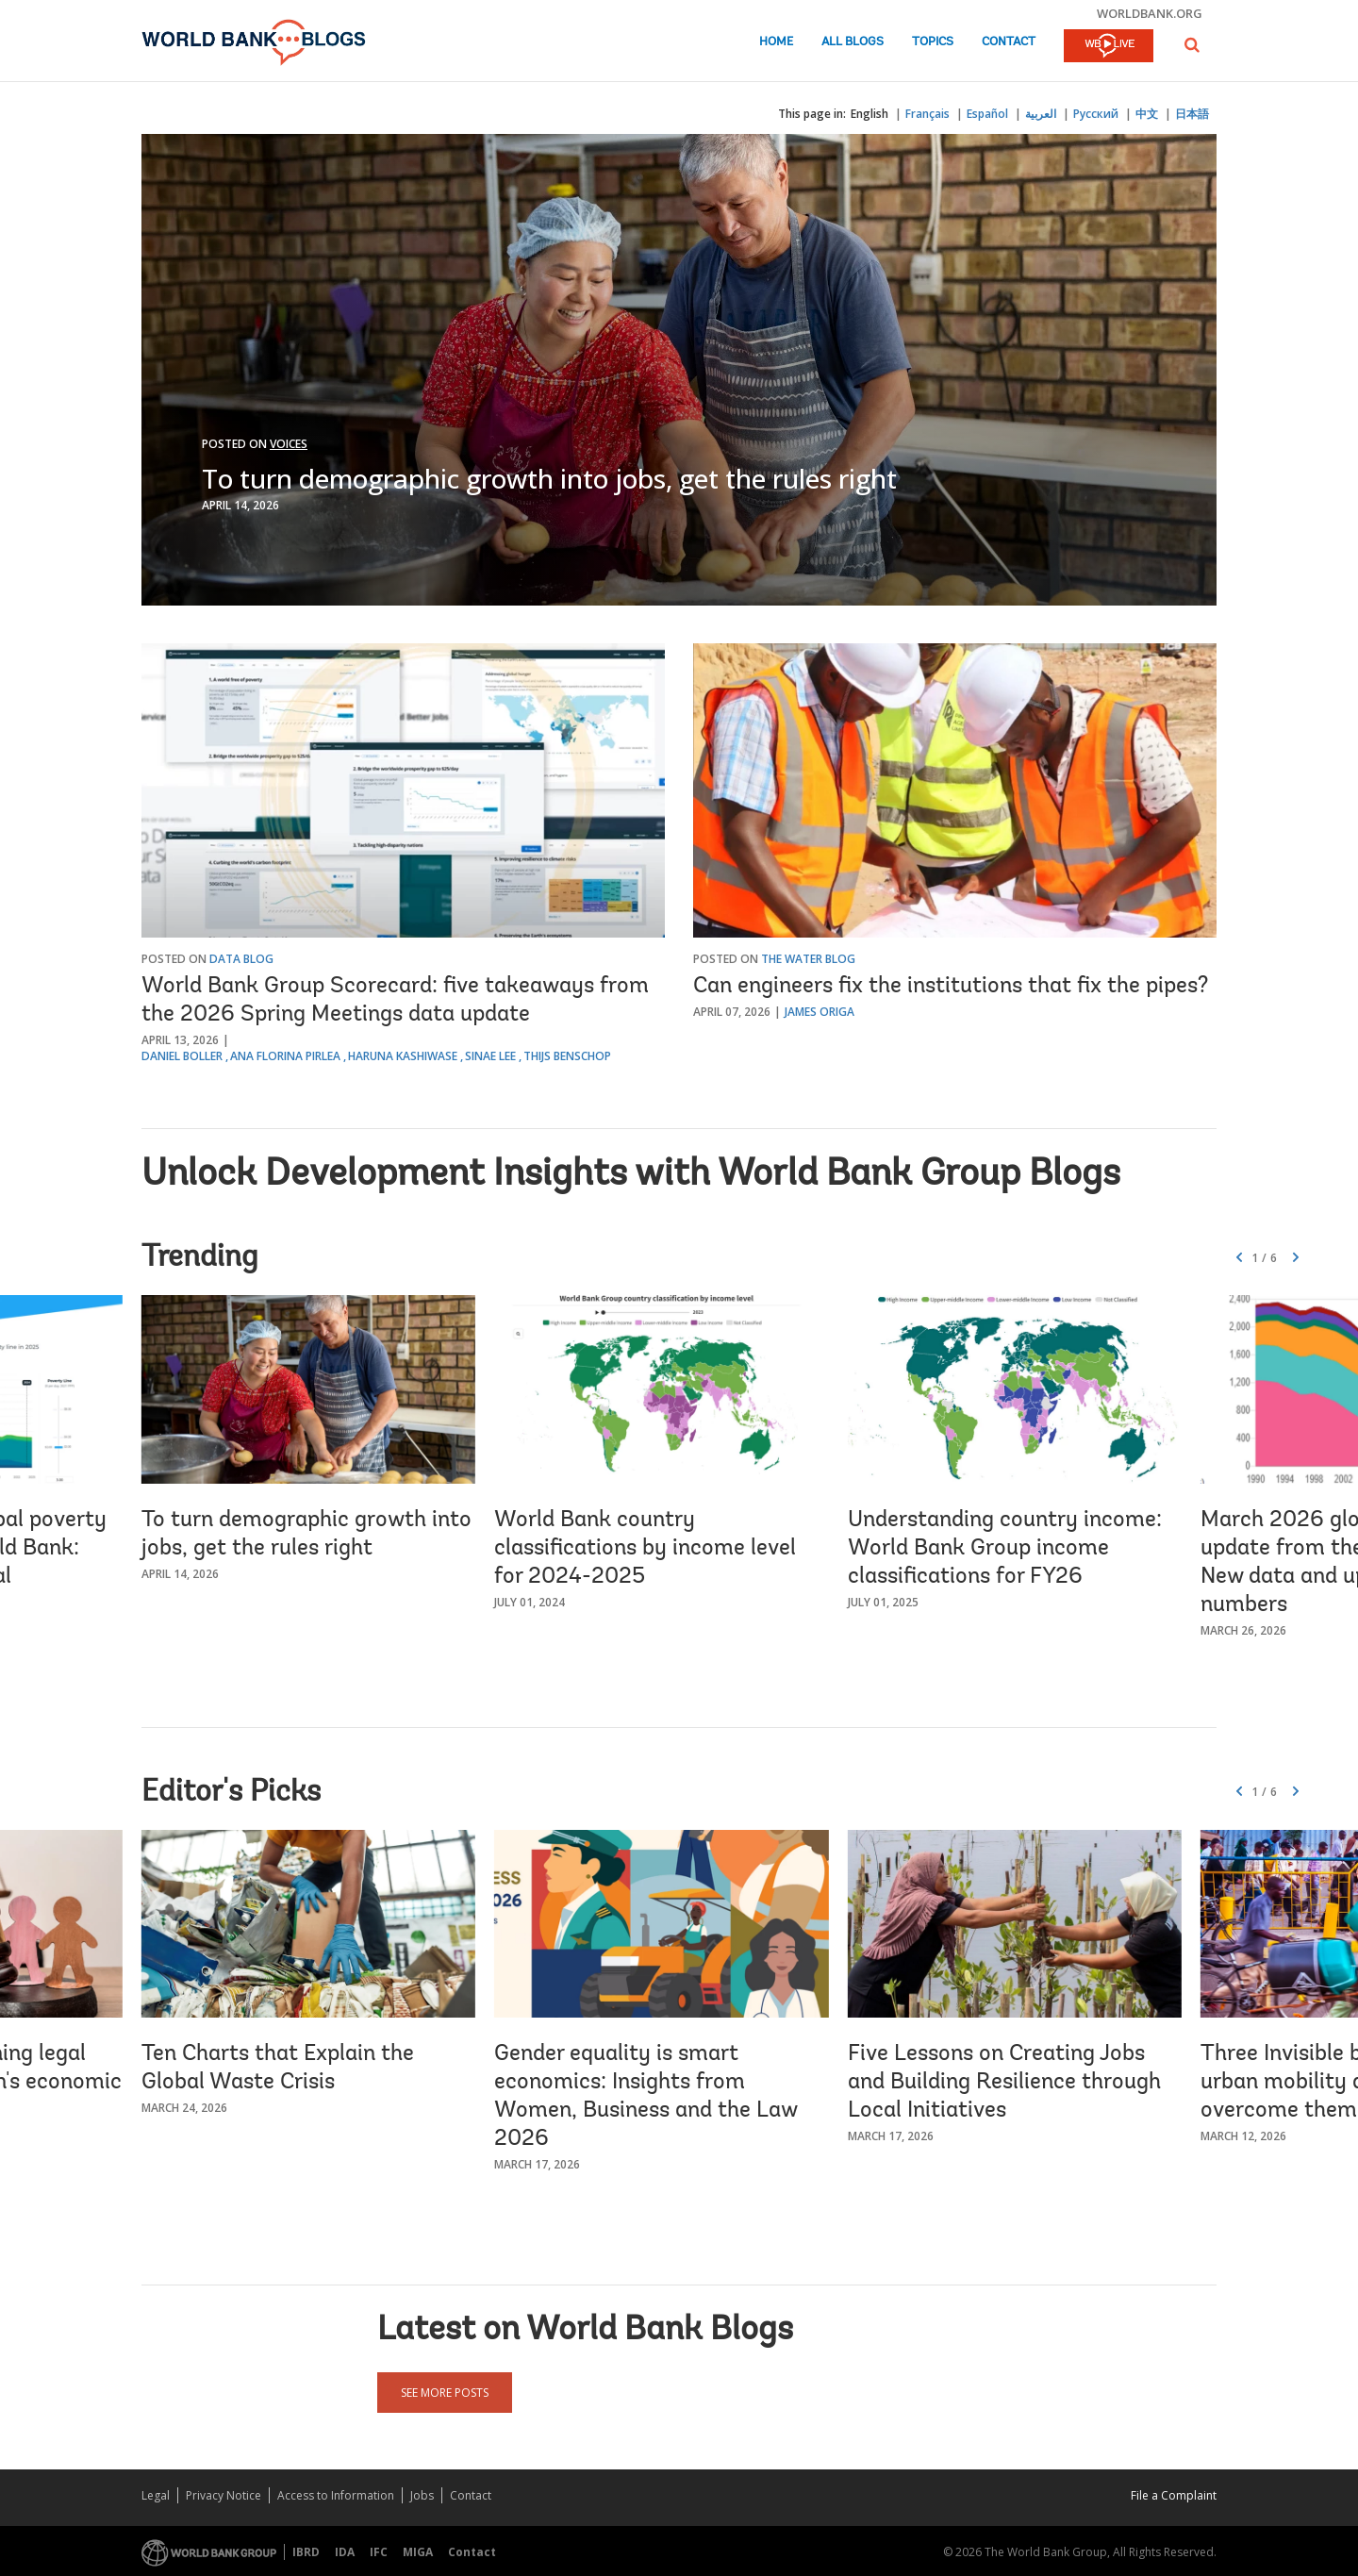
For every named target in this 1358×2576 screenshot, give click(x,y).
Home (776, 42)
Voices (288, 444)
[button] (1192, 45)
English (869, 114)
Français (927, 114)
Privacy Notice (223, 2495)
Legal (155, 2495)
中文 (1146, 114)
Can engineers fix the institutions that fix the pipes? (950, 986)
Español (987, 114)
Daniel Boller (182, 1056)
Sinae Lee (490, 1056)
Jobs (422, 2495)
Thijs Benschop (567, 1056)
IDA (345, 2552)
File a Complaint (1174, 2495)
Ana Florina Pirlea (285, 1056)
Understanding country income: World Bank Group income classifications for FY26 (1005, 1548)
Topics (932, 42)
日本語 (1192, 114)
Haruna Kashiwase (402, 1056)
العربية (1040, 114)
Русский (1095, 114)
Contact (1008, 42)
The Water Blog (808, 959)
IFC (379, 2552)
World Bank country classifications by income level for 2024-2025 (645, 1548)
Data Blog (241, 959)
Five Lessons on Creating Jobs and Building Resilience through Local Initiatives (1004, 2082)
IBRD (306, 2552)
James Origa (819, 1012)
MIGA (418, 2552)
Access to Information (335, 2495)
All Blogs (852, 42)
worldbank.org (1149, 13)
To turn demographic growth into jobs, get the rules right (549, 478)
